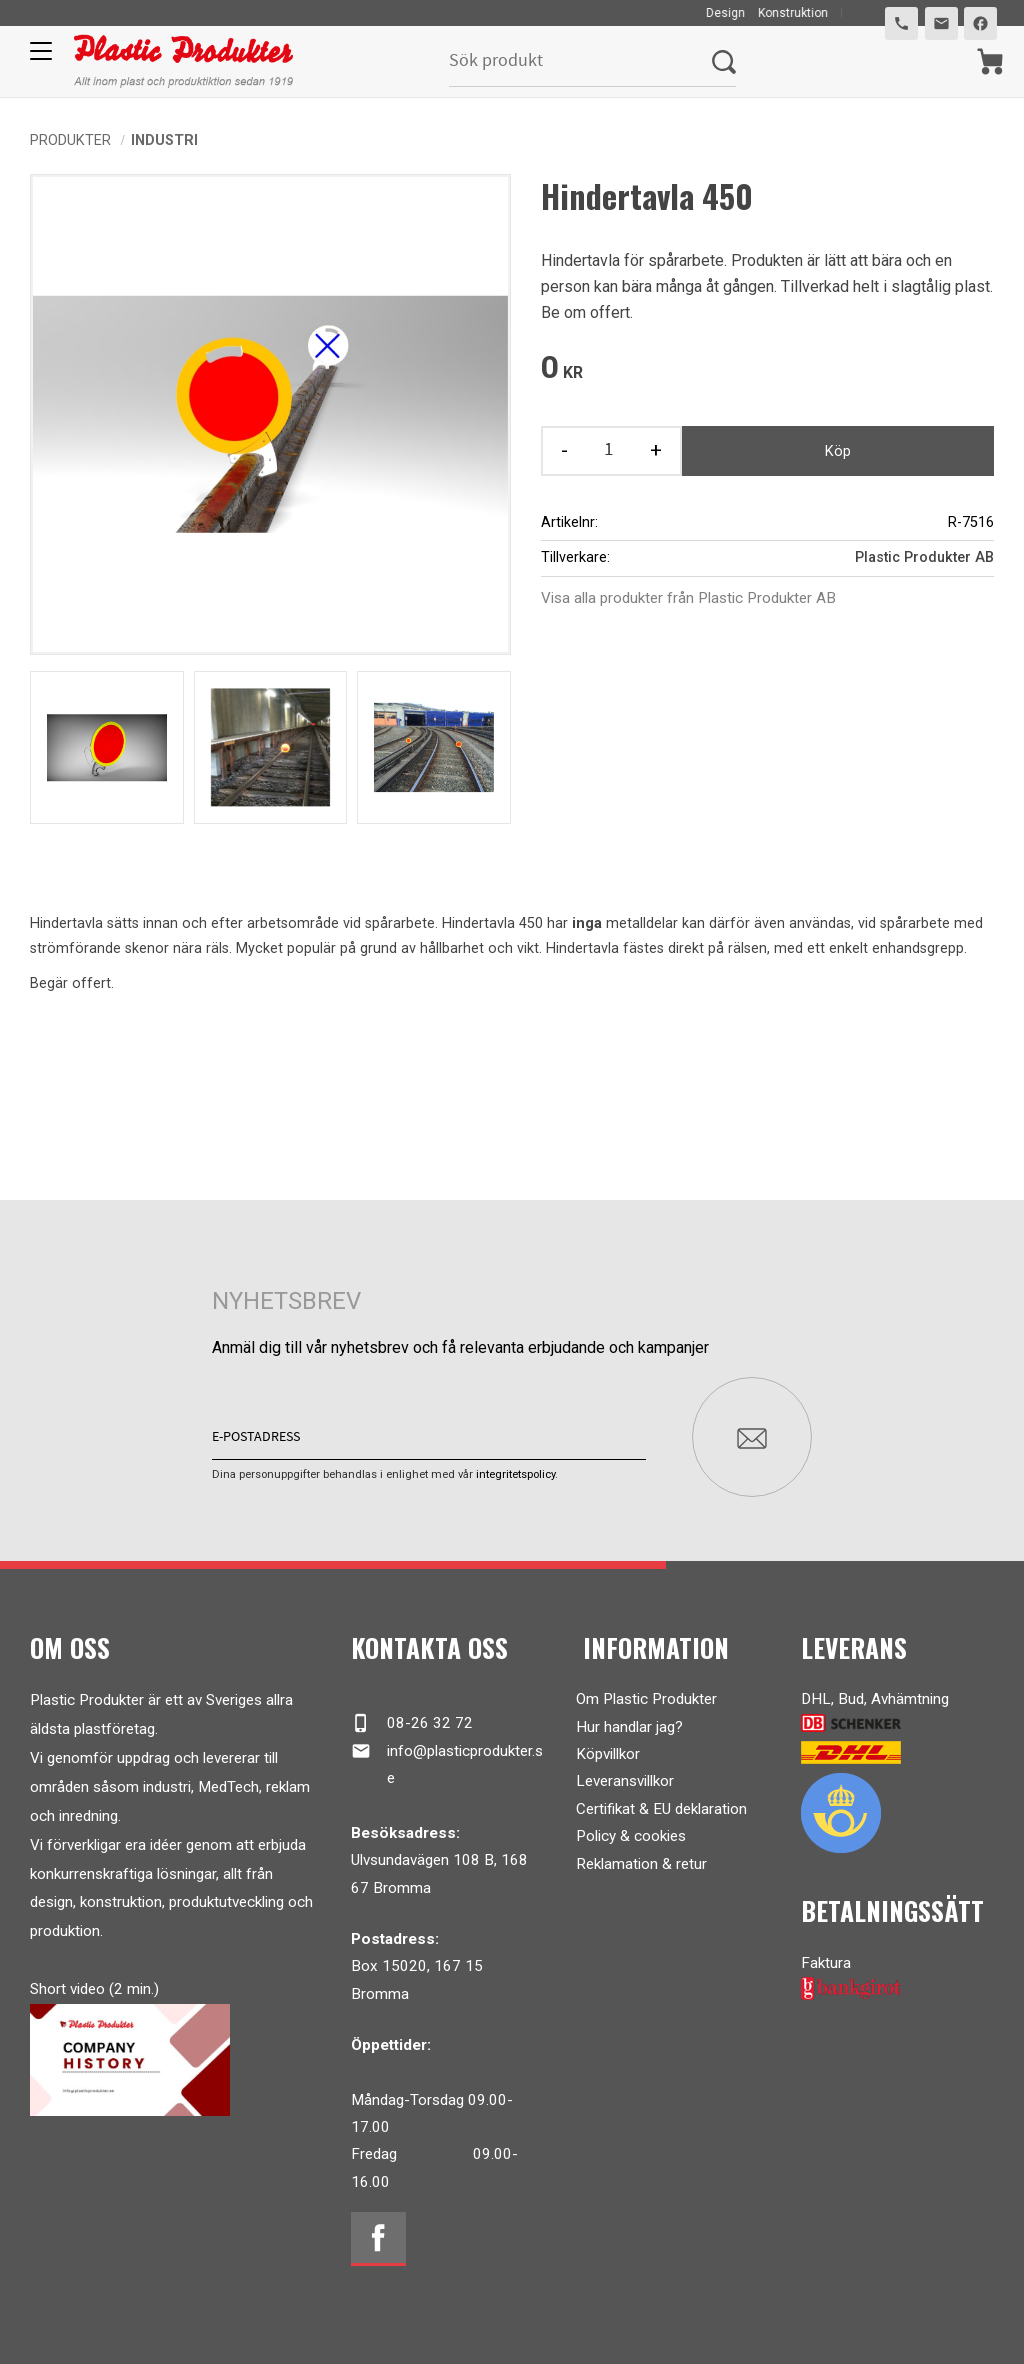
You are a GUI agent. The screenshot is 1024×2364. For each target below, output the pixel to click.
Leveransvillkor (625, 1781)
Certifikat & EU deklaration (661, 1808)
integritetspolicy (515, 1473)
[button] (37, 58)
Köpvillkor (608, 1753)
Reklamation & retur (641, 1863)
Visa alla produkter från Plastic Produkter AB (688, 598)
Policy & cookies (631, 1835)
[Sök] (724, 61)
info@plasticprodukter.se (446, 1763)
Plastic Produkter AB (924, 557)
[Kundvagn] (990, 61)
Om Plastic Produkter (646, 1699)
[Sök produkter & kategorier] (580, 61)
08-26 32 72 (411, 1723)
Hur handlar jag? (629, 1726)
